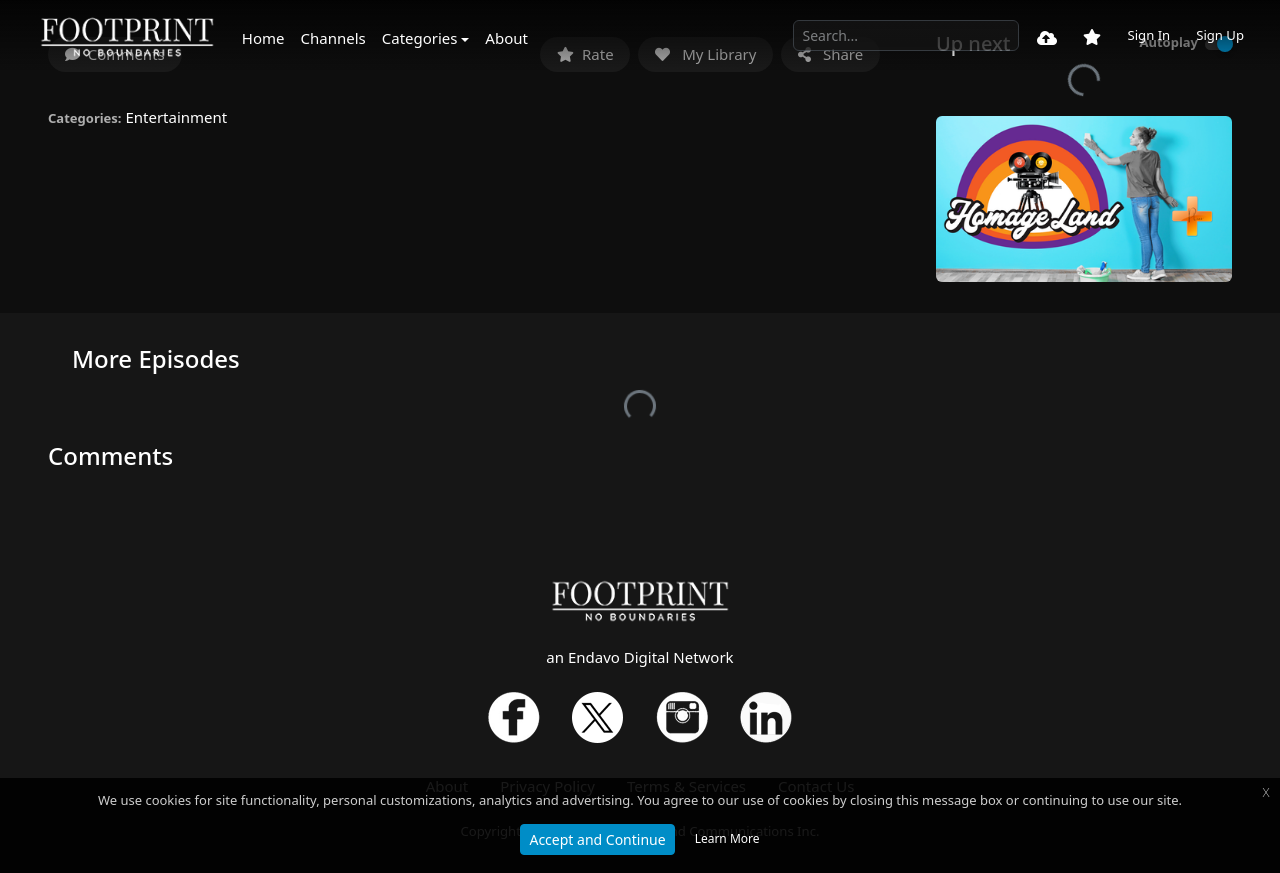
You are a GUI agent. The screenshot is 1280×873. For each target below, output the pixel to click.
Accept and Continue (597, 839)
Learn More (727, 838)
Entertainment (176, 117)
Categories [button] (420, 38)
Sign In (1148, 35)
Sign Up (1220, 35)
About (506, 38)
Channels (333, 38)
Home (263, 38)
